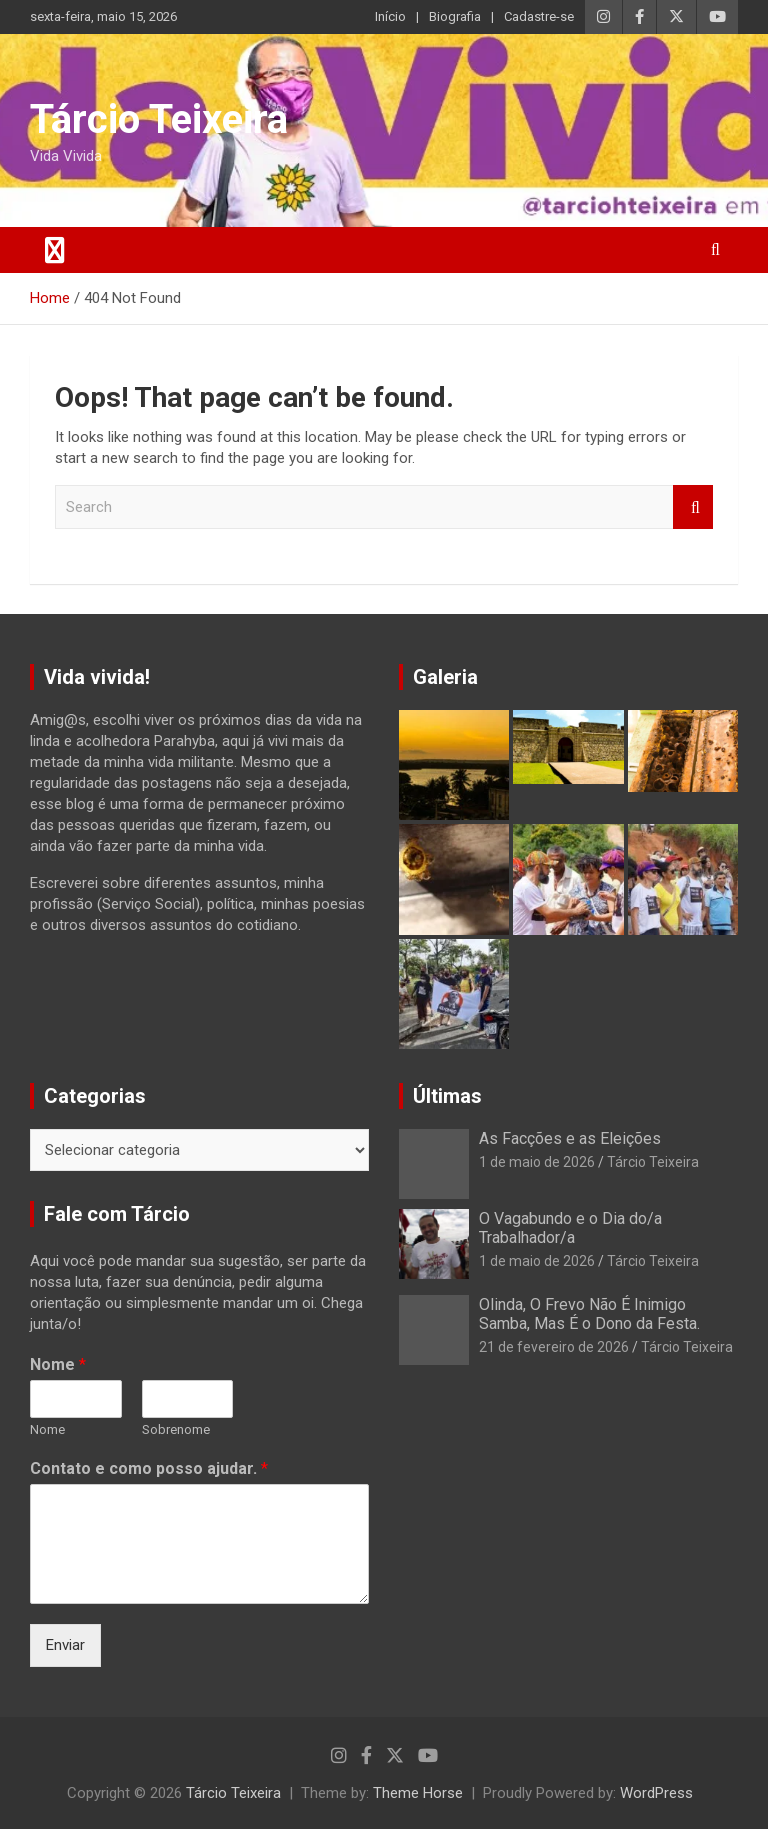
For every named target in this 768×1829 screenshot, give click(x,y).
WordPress (656, 1793)
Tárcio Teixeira (159, 119)
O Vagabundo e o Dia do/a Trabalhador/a (570, 1228)
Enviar (65, 1645)
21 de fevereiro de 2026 (554, 1347)
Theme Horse (418, 1793)
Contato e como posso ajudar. (149, 1468)
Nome (58, 1364)
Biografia (455, 16)
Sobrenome (176, 1429)
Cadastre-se (539, 16)
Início (390, 16)
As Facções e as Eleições (570, 1138)
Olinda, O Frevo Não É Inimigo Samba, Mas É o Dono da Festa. (589, 1314)
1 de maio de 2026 (537, 1162)
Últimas (447, 1096)
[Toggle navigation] (55, 250)
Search (693, 507)
